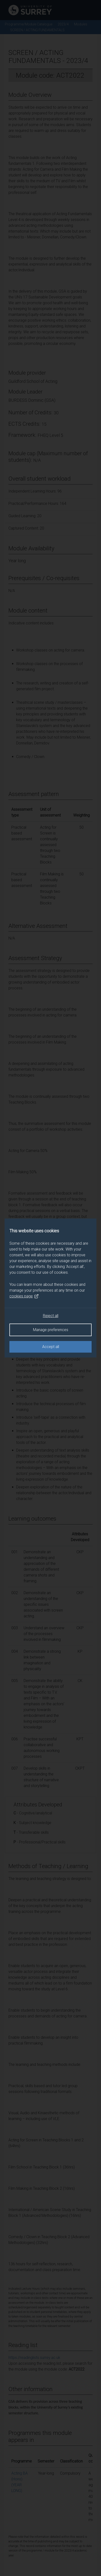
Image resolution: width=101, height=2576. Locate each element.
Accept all (50, 1346)
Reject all (50, 1315)
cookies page (24, 1296)
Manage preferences (50, 1329)
